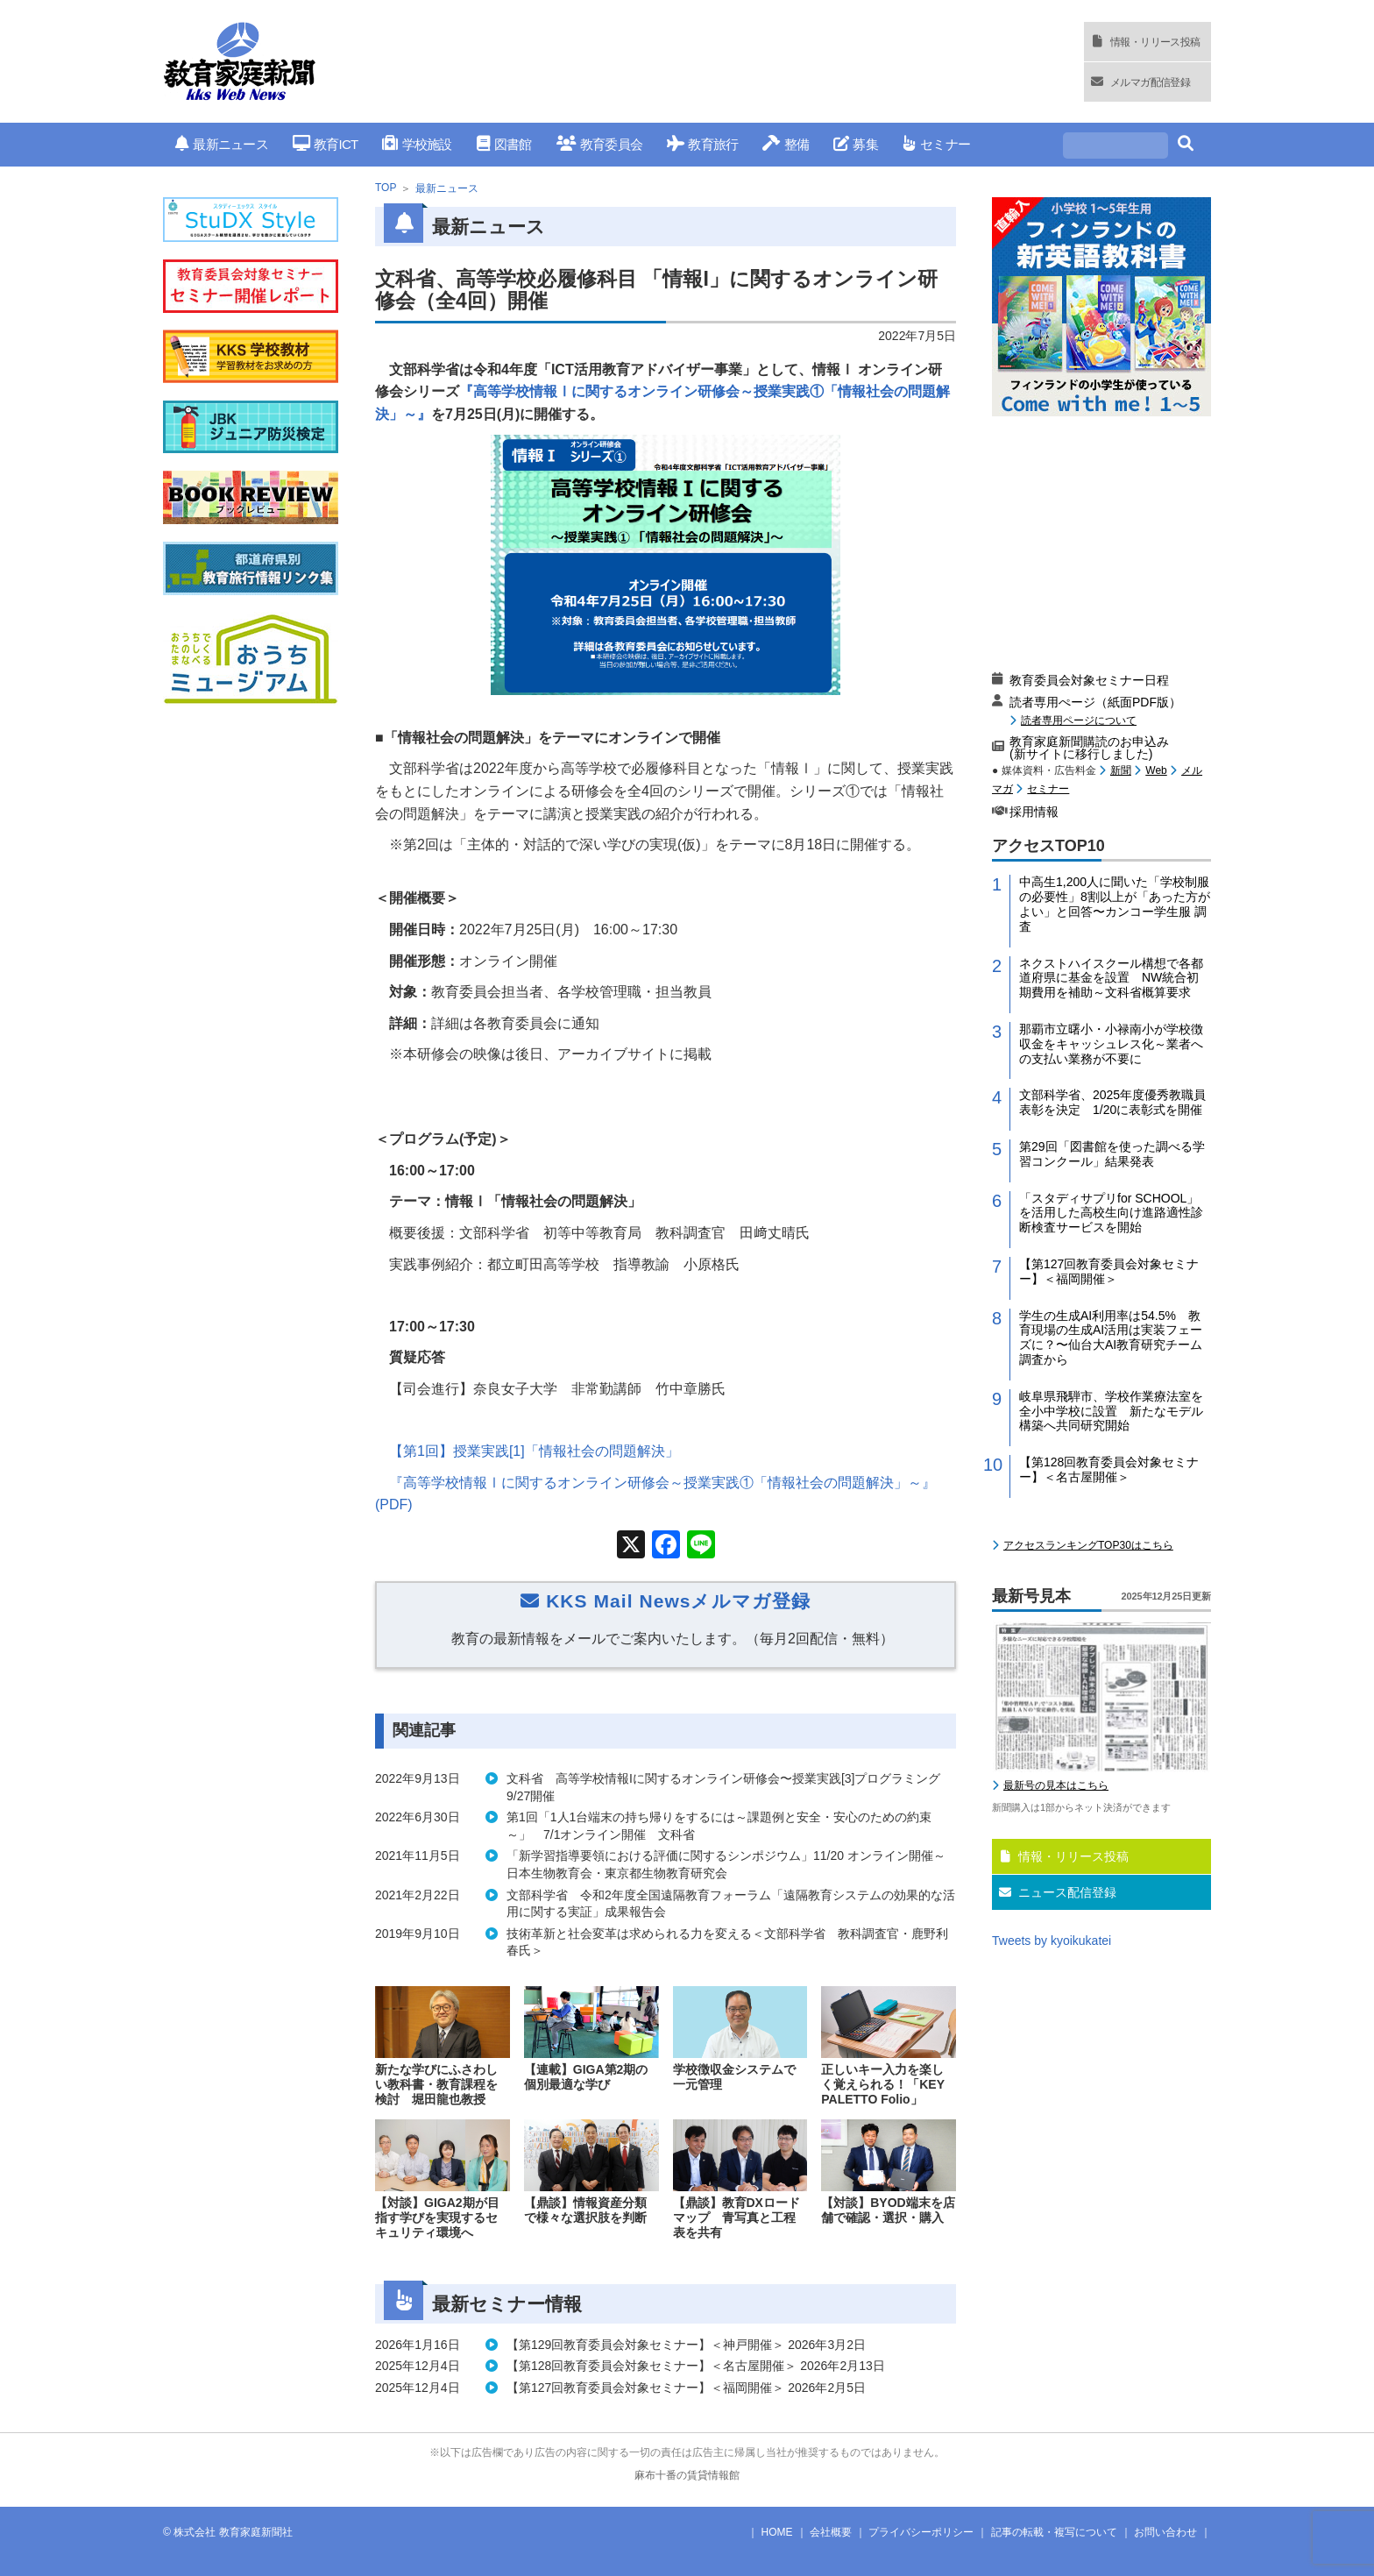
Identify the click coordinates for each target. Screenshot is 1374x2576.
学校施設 (416, 144)
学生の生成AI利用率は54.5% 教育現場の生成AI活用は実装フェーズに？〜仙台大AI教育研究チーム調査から (1110, 1337)
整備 (785, 144)
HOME (777, 2532)
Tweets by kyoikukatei (1051, 1941)
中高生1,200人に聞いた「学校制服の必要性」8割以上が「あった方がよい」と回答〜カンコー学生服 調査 (1114, 904)
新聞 (1120, 770)
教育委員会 (599, 144)
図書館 (504, 144)
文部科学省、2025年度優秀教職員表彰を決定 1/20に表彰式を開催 (1112, 1102)
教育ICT (325, 144)
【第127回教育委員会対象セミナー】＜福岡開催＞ (1109, 1271)
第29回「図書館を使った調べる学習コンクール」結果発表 (1112, 1153)
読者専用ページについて (1079, 720)
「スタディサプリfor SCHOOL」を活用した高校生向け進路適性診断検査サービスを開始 (1111, 1213)
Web (1155, 770)
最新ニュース (221, 144)
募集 (855, 144)
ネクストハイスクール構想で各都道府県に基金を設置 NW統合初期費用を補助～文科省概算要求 (1111, 978)
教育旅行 (702, 144)
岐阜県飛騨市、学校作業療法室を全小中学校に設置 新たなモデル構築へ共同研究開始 (1111, 1411)
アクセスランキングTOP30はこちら (1088, 1545)
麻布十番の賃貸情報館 (687, 2475)
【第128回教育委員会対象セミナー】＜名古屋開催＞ (1109, 1469)
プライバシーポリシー (921, 2532)
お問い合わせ (1165, 2532)
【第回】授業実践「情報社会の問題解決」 (534, 1451)
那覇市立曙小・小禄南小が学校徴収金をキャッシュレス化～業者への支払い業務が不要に (1111, 1044)
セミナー (936, 144)
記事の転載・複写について (1054, 2532)
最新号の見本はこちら (1055, 1785)
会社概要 (831, 2532)
